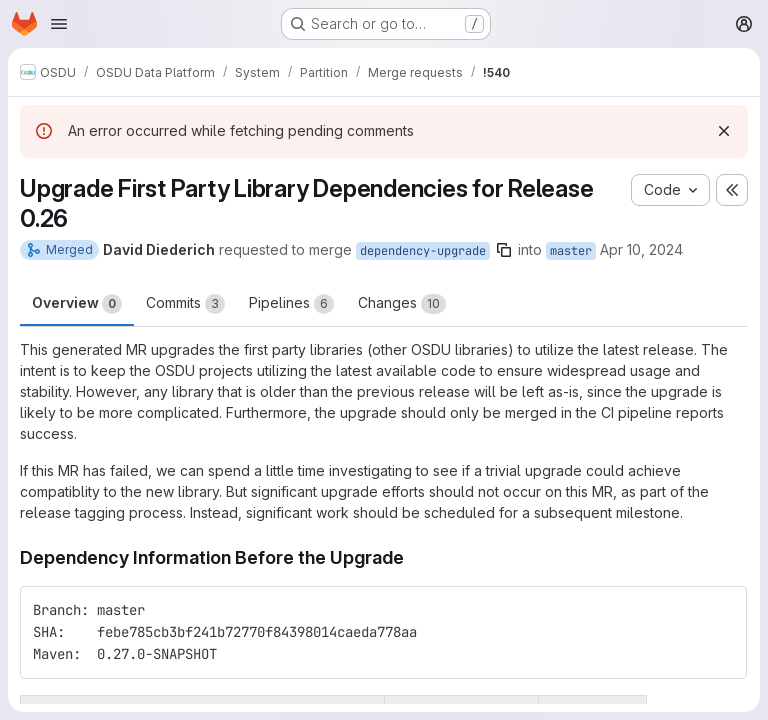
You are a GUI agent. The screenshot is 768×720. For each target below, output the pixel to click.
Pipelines (291, 304)
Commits (185, 304)
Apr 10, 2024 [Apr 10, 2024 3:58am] (641, 249)
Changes (402, 304)
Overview (77, 304)
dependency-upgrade (423, 251)
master (571, 251)
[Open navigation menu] (59, 24)
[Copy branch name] (504, 250)
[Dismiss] (724, 131)
